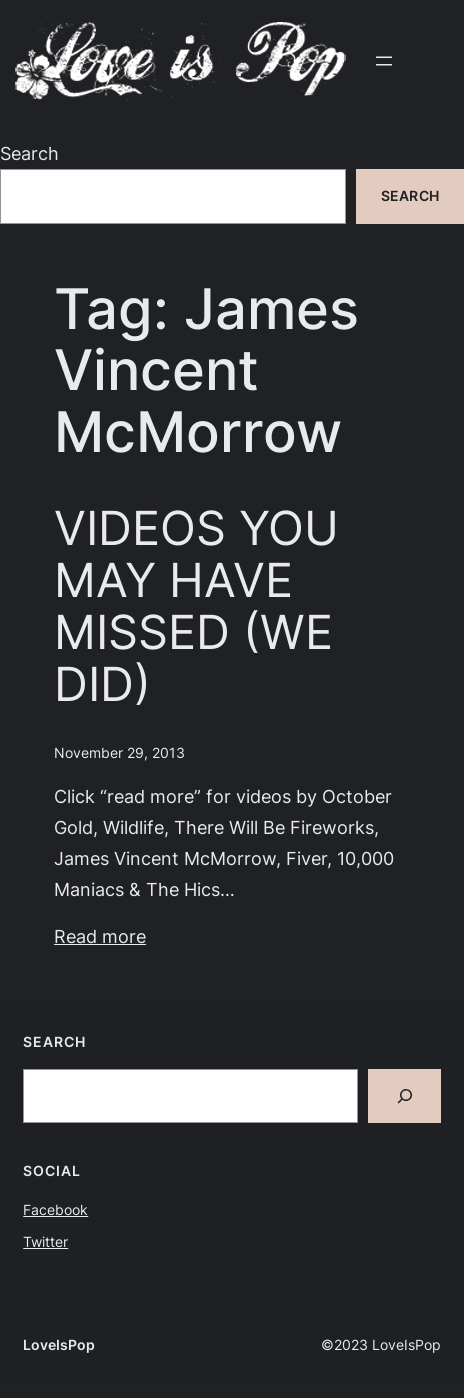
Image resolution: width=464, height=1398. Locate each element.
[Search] (404, 1096)
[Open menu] (384, 61)
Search (29, 153)
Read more (100, 936)
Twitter (45, 1242)
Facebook (55, 1210)
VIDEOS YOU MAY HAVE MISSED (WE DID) (196, 606)
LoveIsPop (59, 1345)
